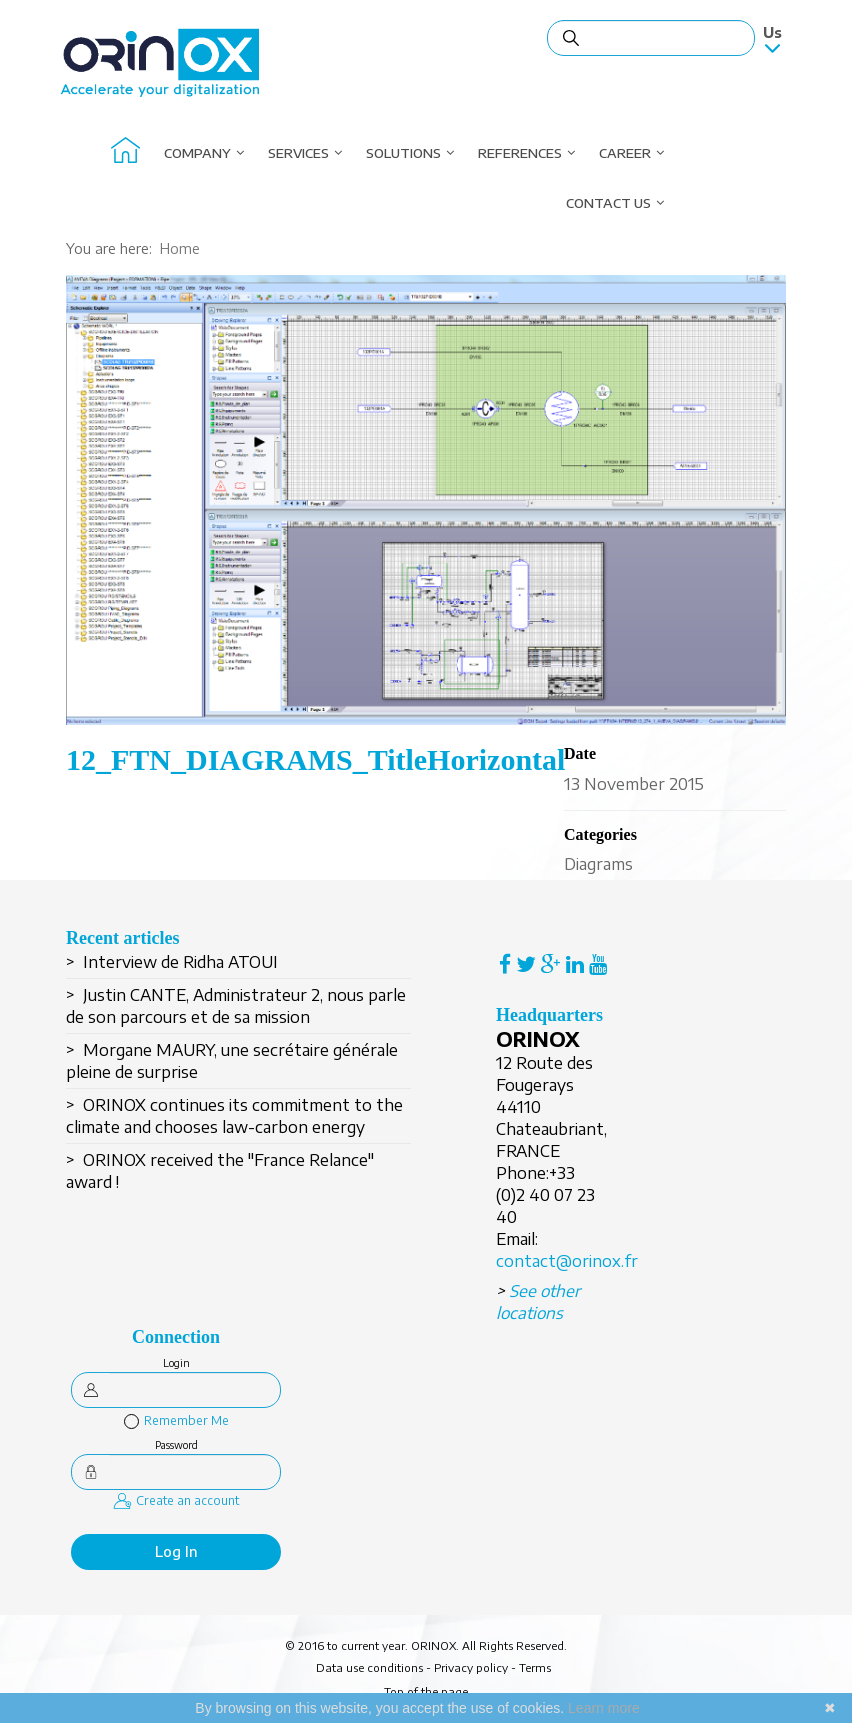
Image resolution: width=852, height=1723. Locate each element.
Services (298, 153)
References (520, 153)
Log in (176, 1551)
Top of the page (426, 1691)
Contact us (608, 203)
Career (625, 153)
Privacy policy (471, 1667)
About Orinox (125, 153)
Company (197, 153)
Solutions (403, 153)
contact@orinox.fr (567, 1261)
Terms (535, 1667)
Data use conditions (369, 1667)
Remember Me (176, 1421)
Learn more (604, 1708)
